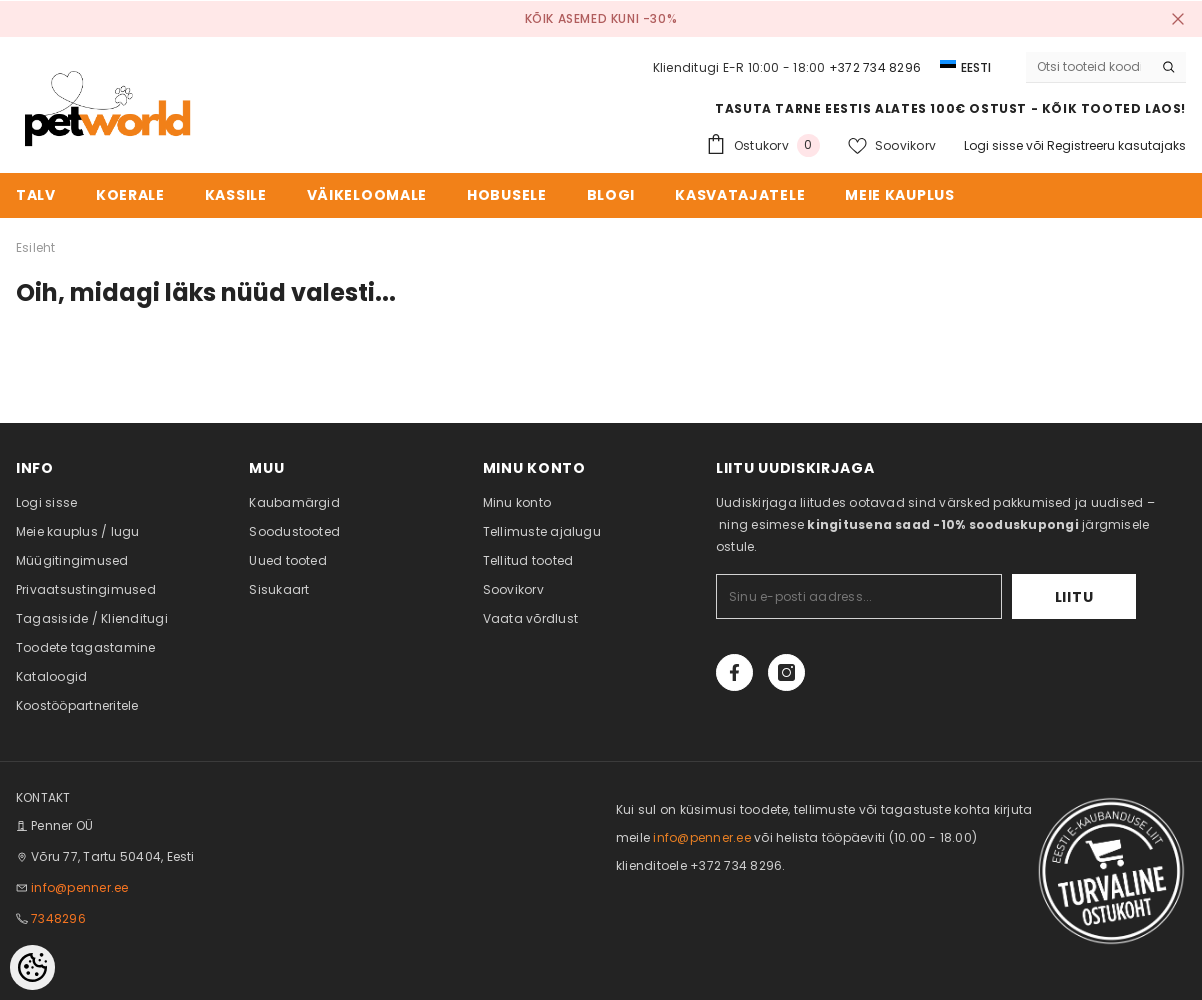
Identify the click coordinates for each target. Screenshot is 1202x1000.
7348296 (58, 918)
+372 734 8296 (875, 67)
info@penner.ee (79, 887)
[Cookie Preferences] (32, 967)
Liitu (1074, 597)
